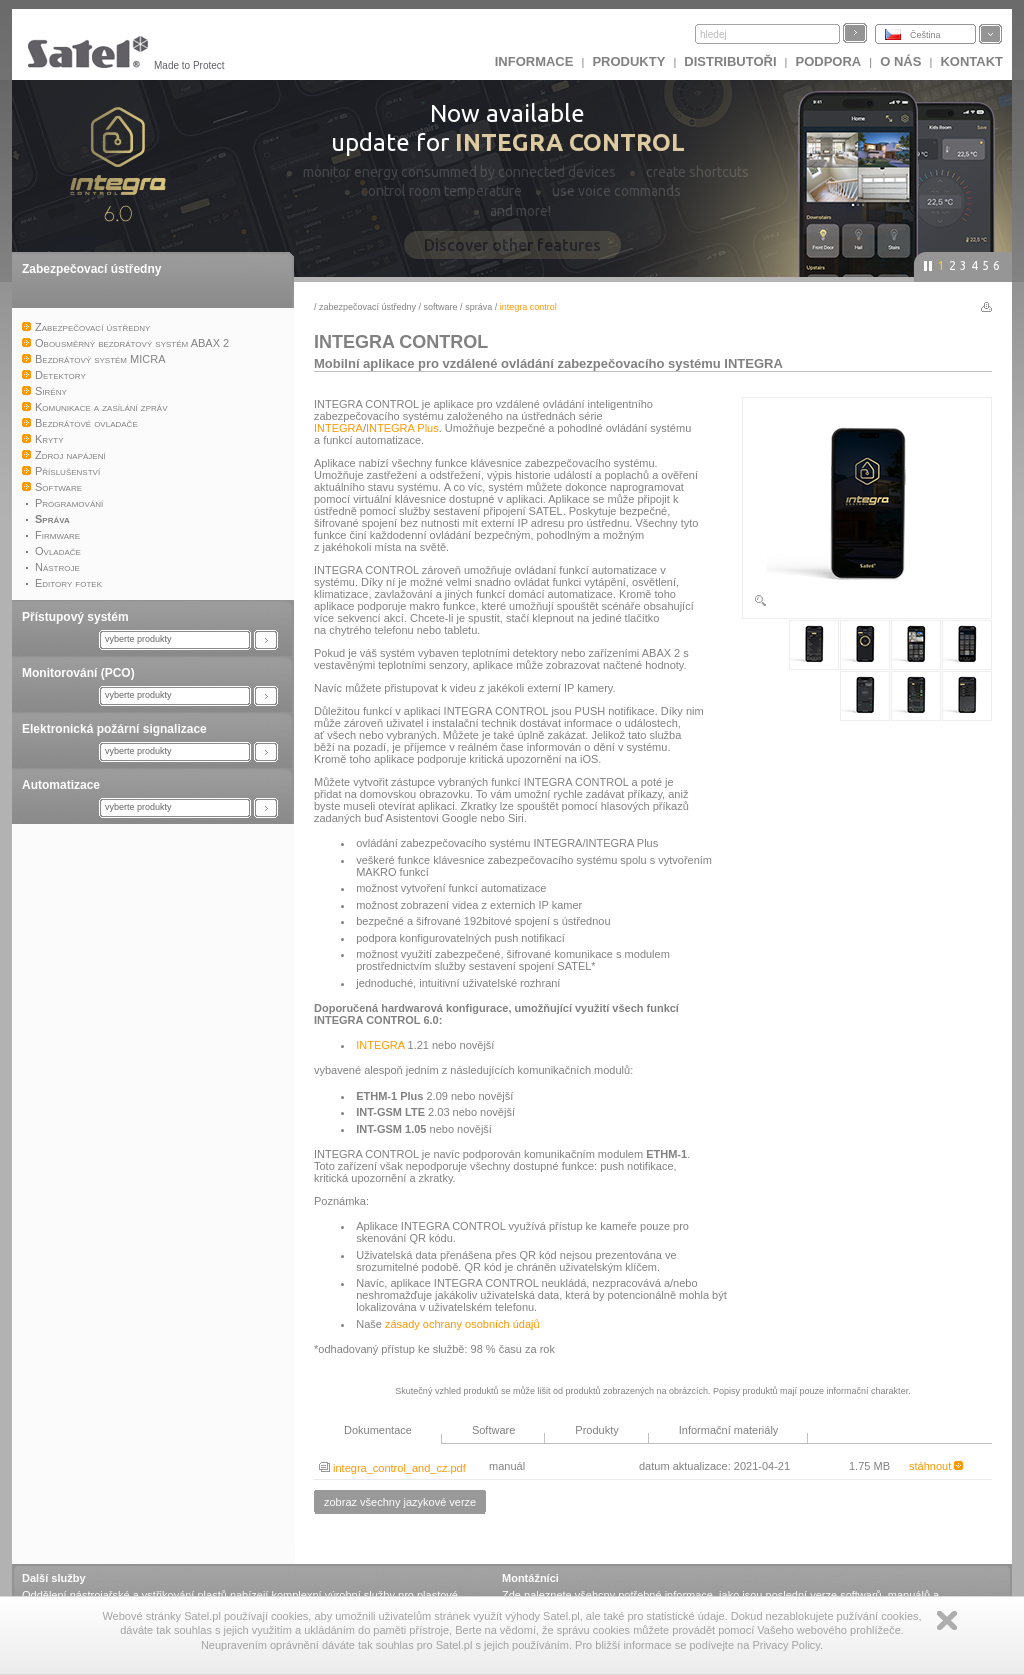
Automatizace (61, 785)
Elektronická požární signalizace (114, 729)
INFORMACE (534, 61)
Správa (478, 307)
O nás (900, 61)
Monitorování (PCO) (78, 673)
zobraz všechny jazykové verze (400, 1502)
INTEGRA (338, 428)
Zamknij (947, 1620)
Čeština (925, 35)
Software (441, 307)
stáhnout (936, 1466)
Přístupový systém (75, 617)
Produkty (628, 61)
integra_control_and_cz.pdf (392, 1468)
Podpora (829, 61)
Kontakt (971, 61)
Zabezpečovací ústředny (91, 269)
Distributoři (730, 61)
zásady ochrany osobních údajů (462, 1324)
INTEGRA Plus (402, 428)
